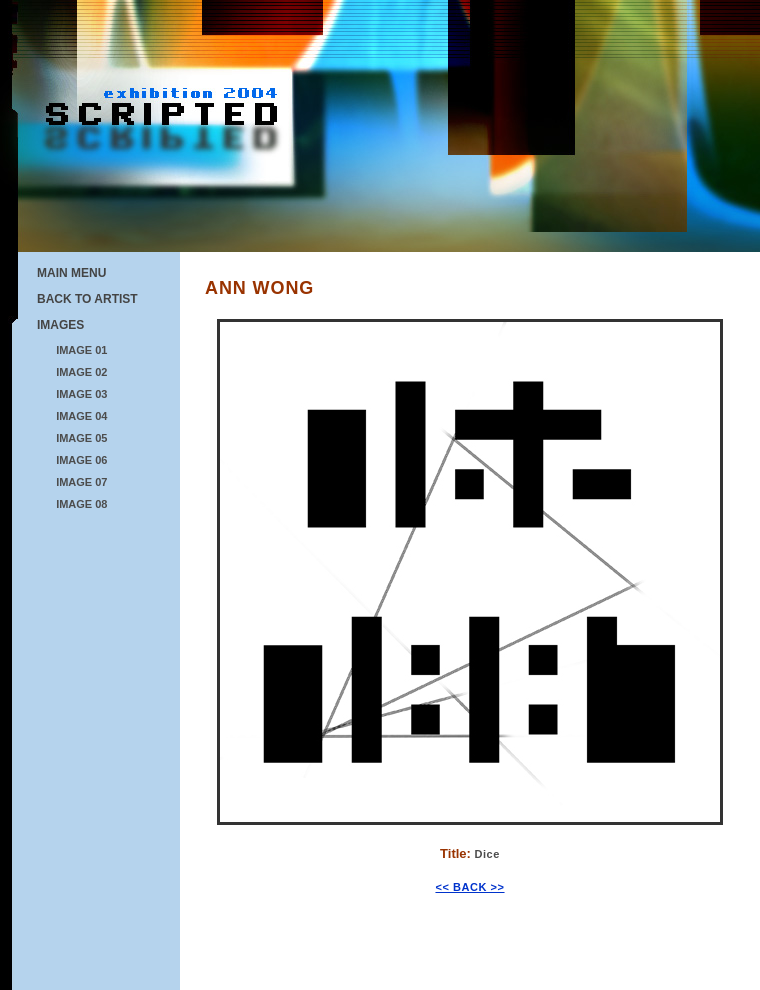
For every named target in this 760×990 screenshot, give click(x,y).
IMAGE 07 (81, 482)
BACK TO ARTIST (87, 299)
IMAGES (60, 325)
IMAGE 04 (81, 416)
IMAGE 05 (81, 438)
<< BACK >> (469, 887)
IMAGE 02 (81, 372)
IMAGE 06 (81, 460)
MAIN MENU (71, 273)
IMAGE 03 (81, 394)
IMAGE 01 (81, 350)
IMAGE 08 (81, 504)
